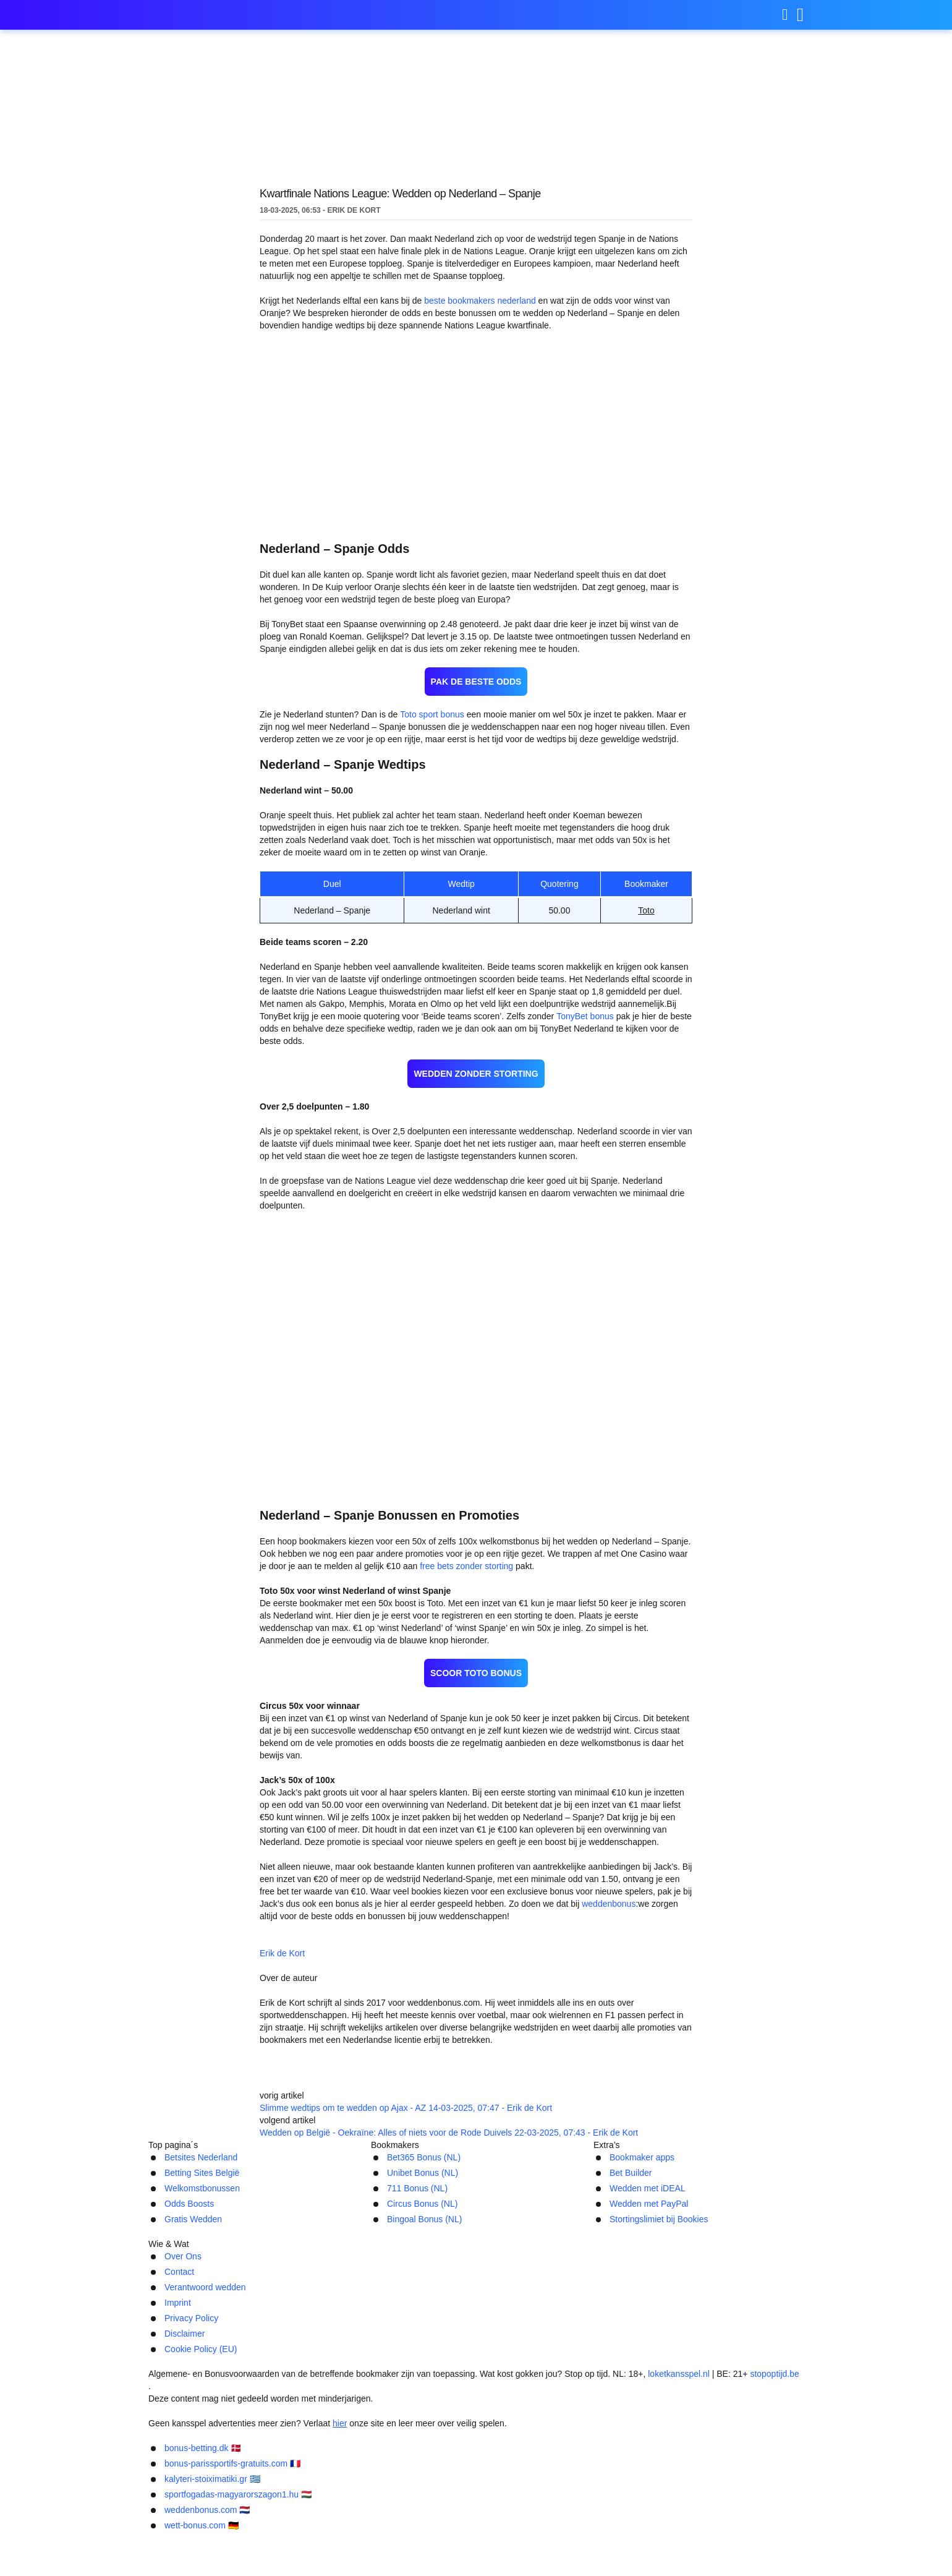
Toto (646, 866)
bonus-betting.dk (229, 2540)
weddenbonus (570, 1838)
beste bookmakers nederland (475, 301)
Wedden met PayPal (635, 2329)
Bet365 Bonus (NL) (410, 2281)
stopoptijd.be (765, 2459)
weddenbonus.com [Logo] (210, 15)
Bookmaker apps (629, 2281)
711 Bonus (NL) (401, 2313)
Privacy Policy (533, 2409)
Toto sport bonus (426, 669)
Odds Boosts (175, 2329)
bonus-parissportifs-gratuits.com (372, 2540)
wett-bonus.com (533, 2558)
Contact (306, 2409)
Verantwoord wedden (388, 2409)
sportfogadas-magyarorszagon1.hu (684, 2540)
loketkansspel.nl (673, 2459)
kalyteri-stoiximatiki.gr (527, 2540)
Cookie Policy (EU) (683, 2409)
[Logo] (476, 2435)
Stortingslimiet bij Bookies (650, 2345)
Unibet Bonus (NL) (410, 2297)
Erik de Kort (372, 1886)
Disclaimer (603, 2409)
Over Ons (250, 2409)
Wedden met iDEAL (635, 2313)
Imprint (469, 2409)
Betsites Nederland (190, 2281)
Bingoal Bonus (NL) (412, 2345)
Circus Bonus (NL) (409, 2329)
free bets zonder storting (422, 1512)
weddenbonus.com (424, 2558)
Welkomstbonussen (191, 2313)
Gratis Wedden (180, 2345)
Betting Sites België (191, 2297)
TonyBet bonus (544, 987)
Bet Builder (617, 2297)
